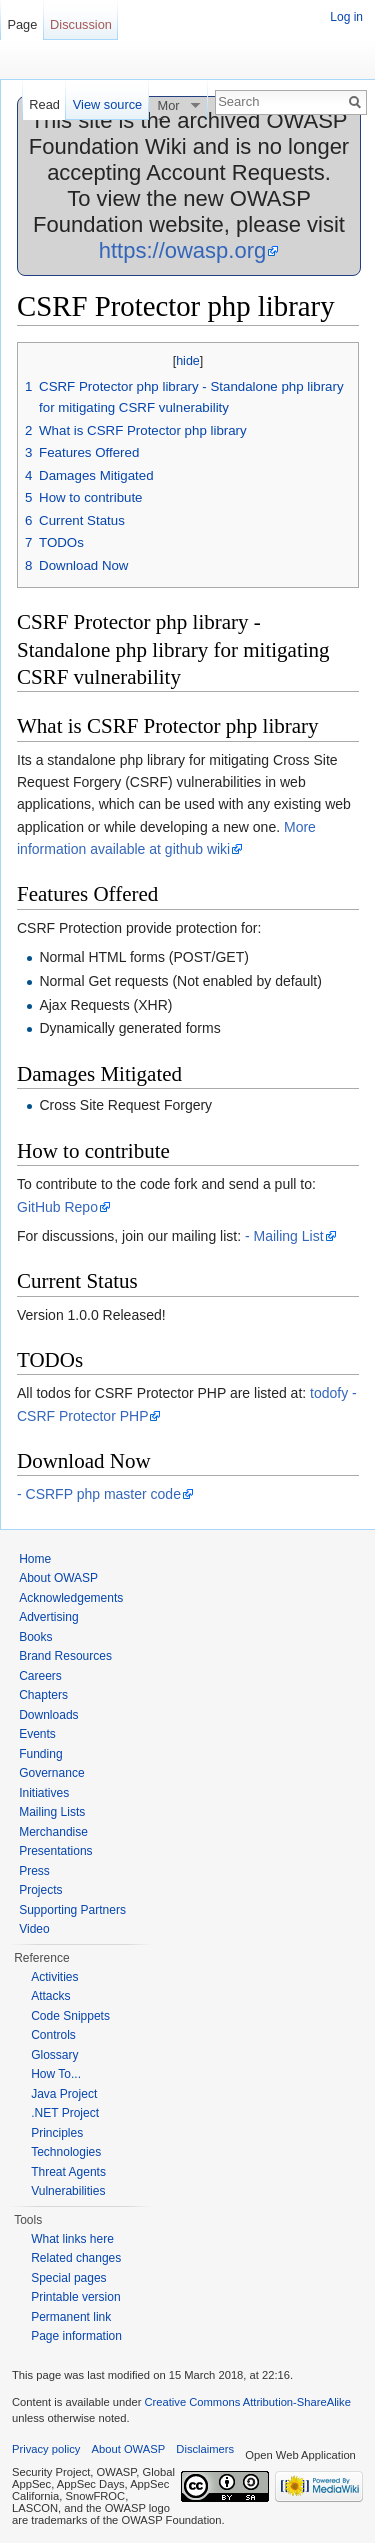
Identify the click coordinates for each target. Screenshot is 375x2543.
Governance (51, 1773)
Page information (76, 2336)
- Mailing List (284, 1236)
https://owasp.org (183, 250)
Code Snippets (70, 2016)
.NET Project (65, 2113)
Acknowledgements (71, 1598)
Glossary (54, 2055)
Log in (346, 17)
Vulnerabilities (68, 2191)
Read (44, 104)
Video (34, 1929)
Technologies (66, 2152)
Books (35, 1637)
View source (107, 104)
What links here (72, 2239)
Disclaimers (205, 2449)
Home (35, 1559)
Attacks (50, 1996)
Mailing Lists (52, 1812)
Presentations (55, 1851)
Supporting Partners (72, 1910)
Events (37, 1734)
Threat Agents (68, 2172)
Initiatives (44, 1793)
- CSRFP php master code (99, 1494)
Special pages (68, 2278)
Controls (53, 2035)
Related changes (76, 2258)
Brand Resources (65, 1656)
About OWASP (58, 1578)
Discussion (81, 24)
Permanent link (71, 2317)
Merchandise (53, 1832)
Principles (57, 2133)
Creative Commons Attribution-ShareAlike (247, 2402)
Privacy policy (46, 2449)
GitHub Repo (57, 1207)
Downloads (48, 1715)
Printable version (75, 2297)
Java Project (64, 2094)
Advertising (48, 1617)
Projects (40, 1890)
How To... (56, 2074)
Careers (40, 1676)
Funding (40, 1754)
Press (34, 1871)
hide (188, 361)
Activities (54, 1977)
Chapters (43, 1695)
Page (22, 24)
